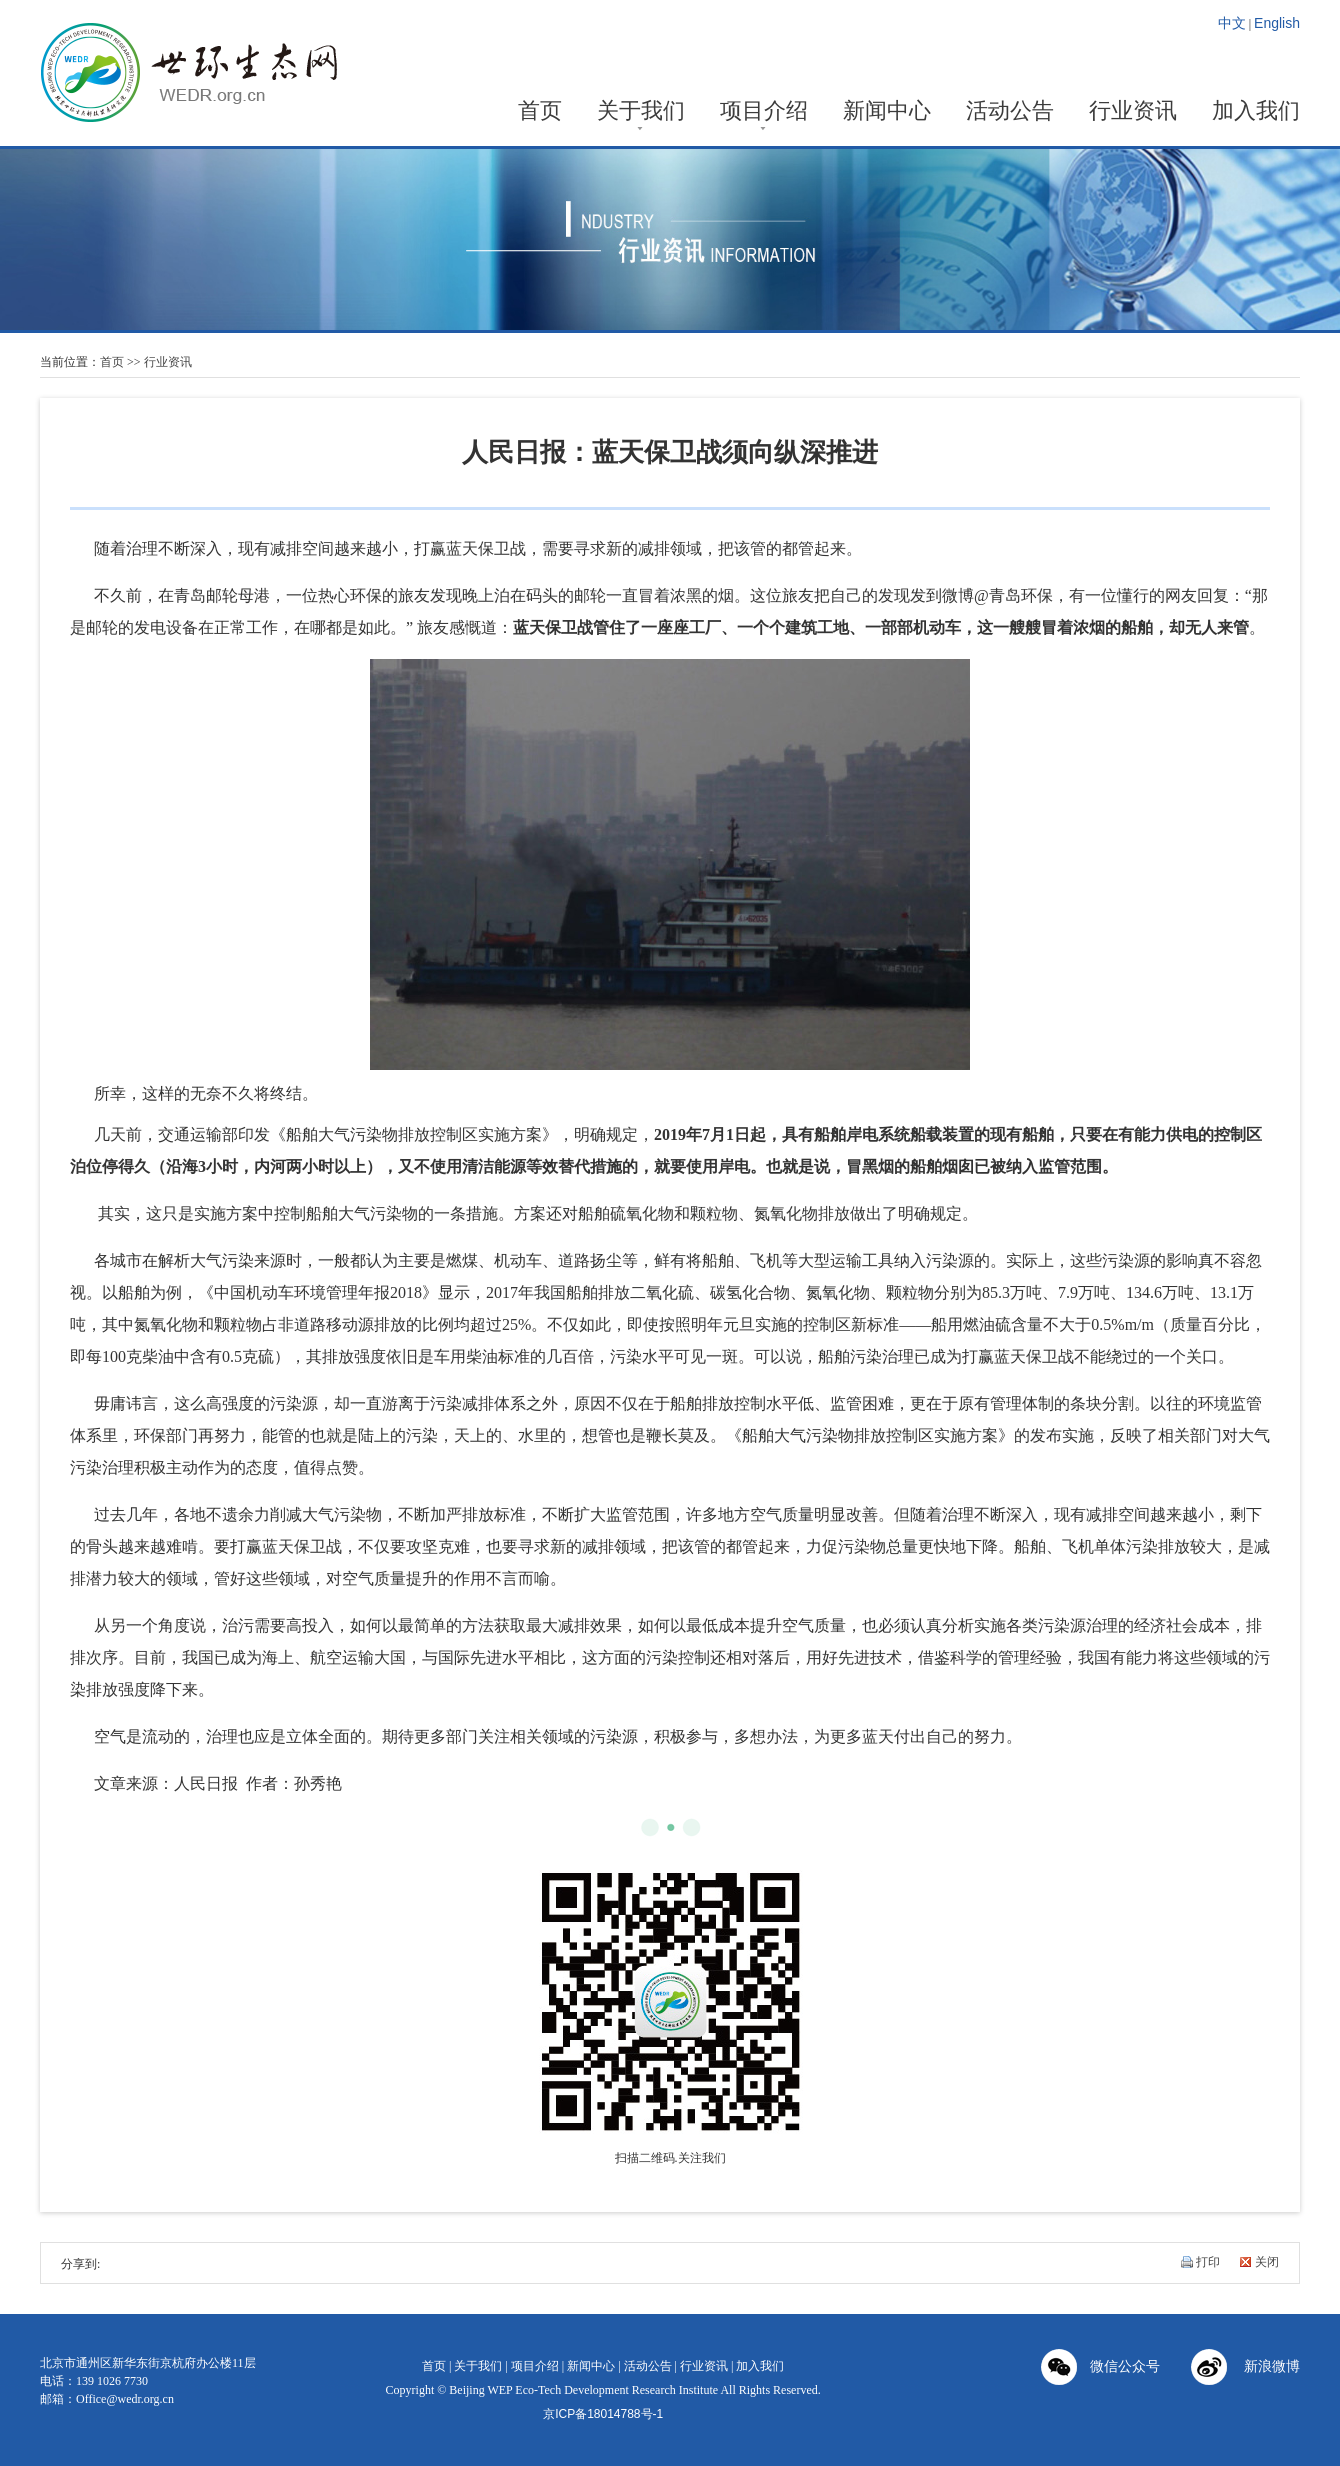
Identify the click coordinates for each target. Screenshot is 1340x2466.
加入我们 (1256, 112)
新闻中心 (887, 112)
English (1277, 23)
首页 (540, 112)
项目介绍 (764, 112)
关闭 (1267, 2262)
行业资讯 (1133, 112)
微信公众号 (1100, 2369)
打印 (1208, 2262)
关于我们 (641, 112)
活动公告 (1010, 112)
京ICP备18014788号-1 (603, 2414)
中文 (1232, 23)
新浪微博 (1245, 2369)
